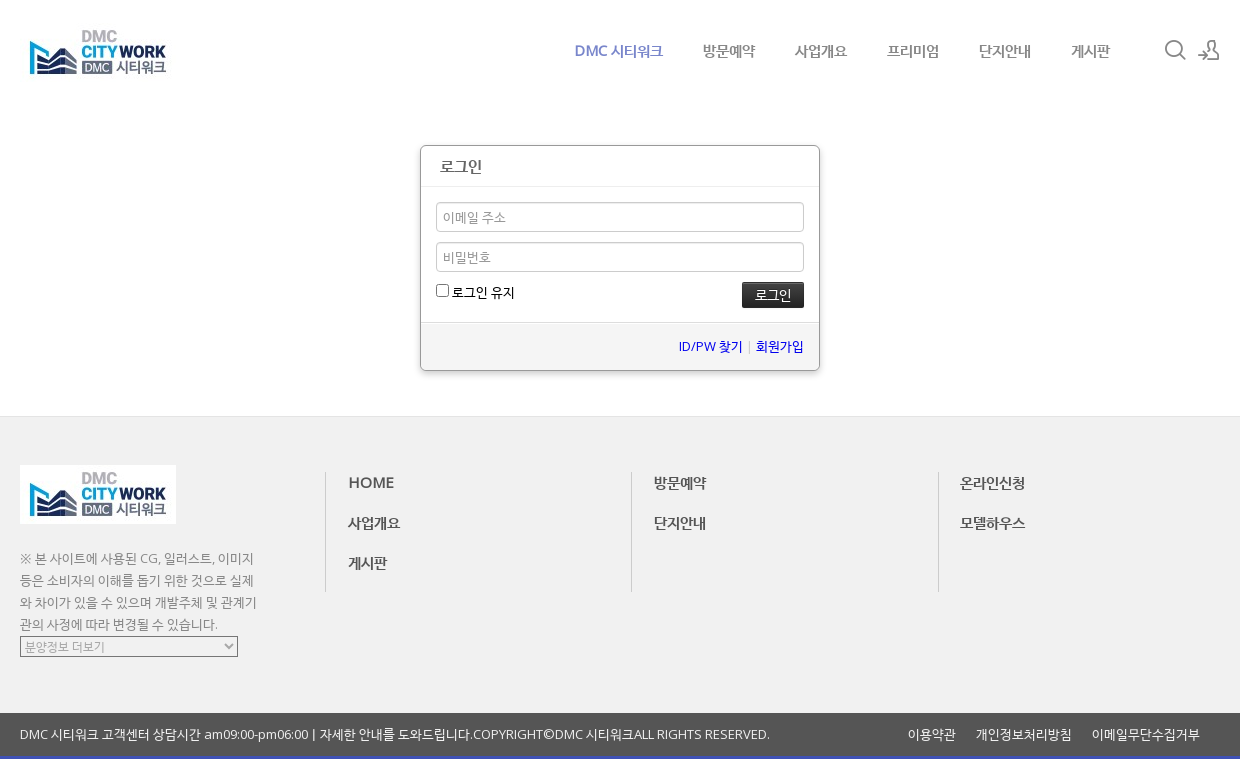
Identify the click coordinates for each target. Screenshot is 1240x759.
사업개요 (821, 50)
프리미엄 (913, 50)
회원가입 (780, 346)
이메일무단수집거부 (1146, 734)
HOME (371, 482)
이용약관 (932, 734)
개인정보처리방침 (1024, 734)
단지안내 (1005, 50)
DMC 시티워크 (618, 50)
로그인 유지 (475, 292)
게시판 (1090, 50)
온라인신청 (992, 482)
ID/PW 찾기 (711, 346)
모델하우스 (992, 522)
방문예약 (729, 50)
